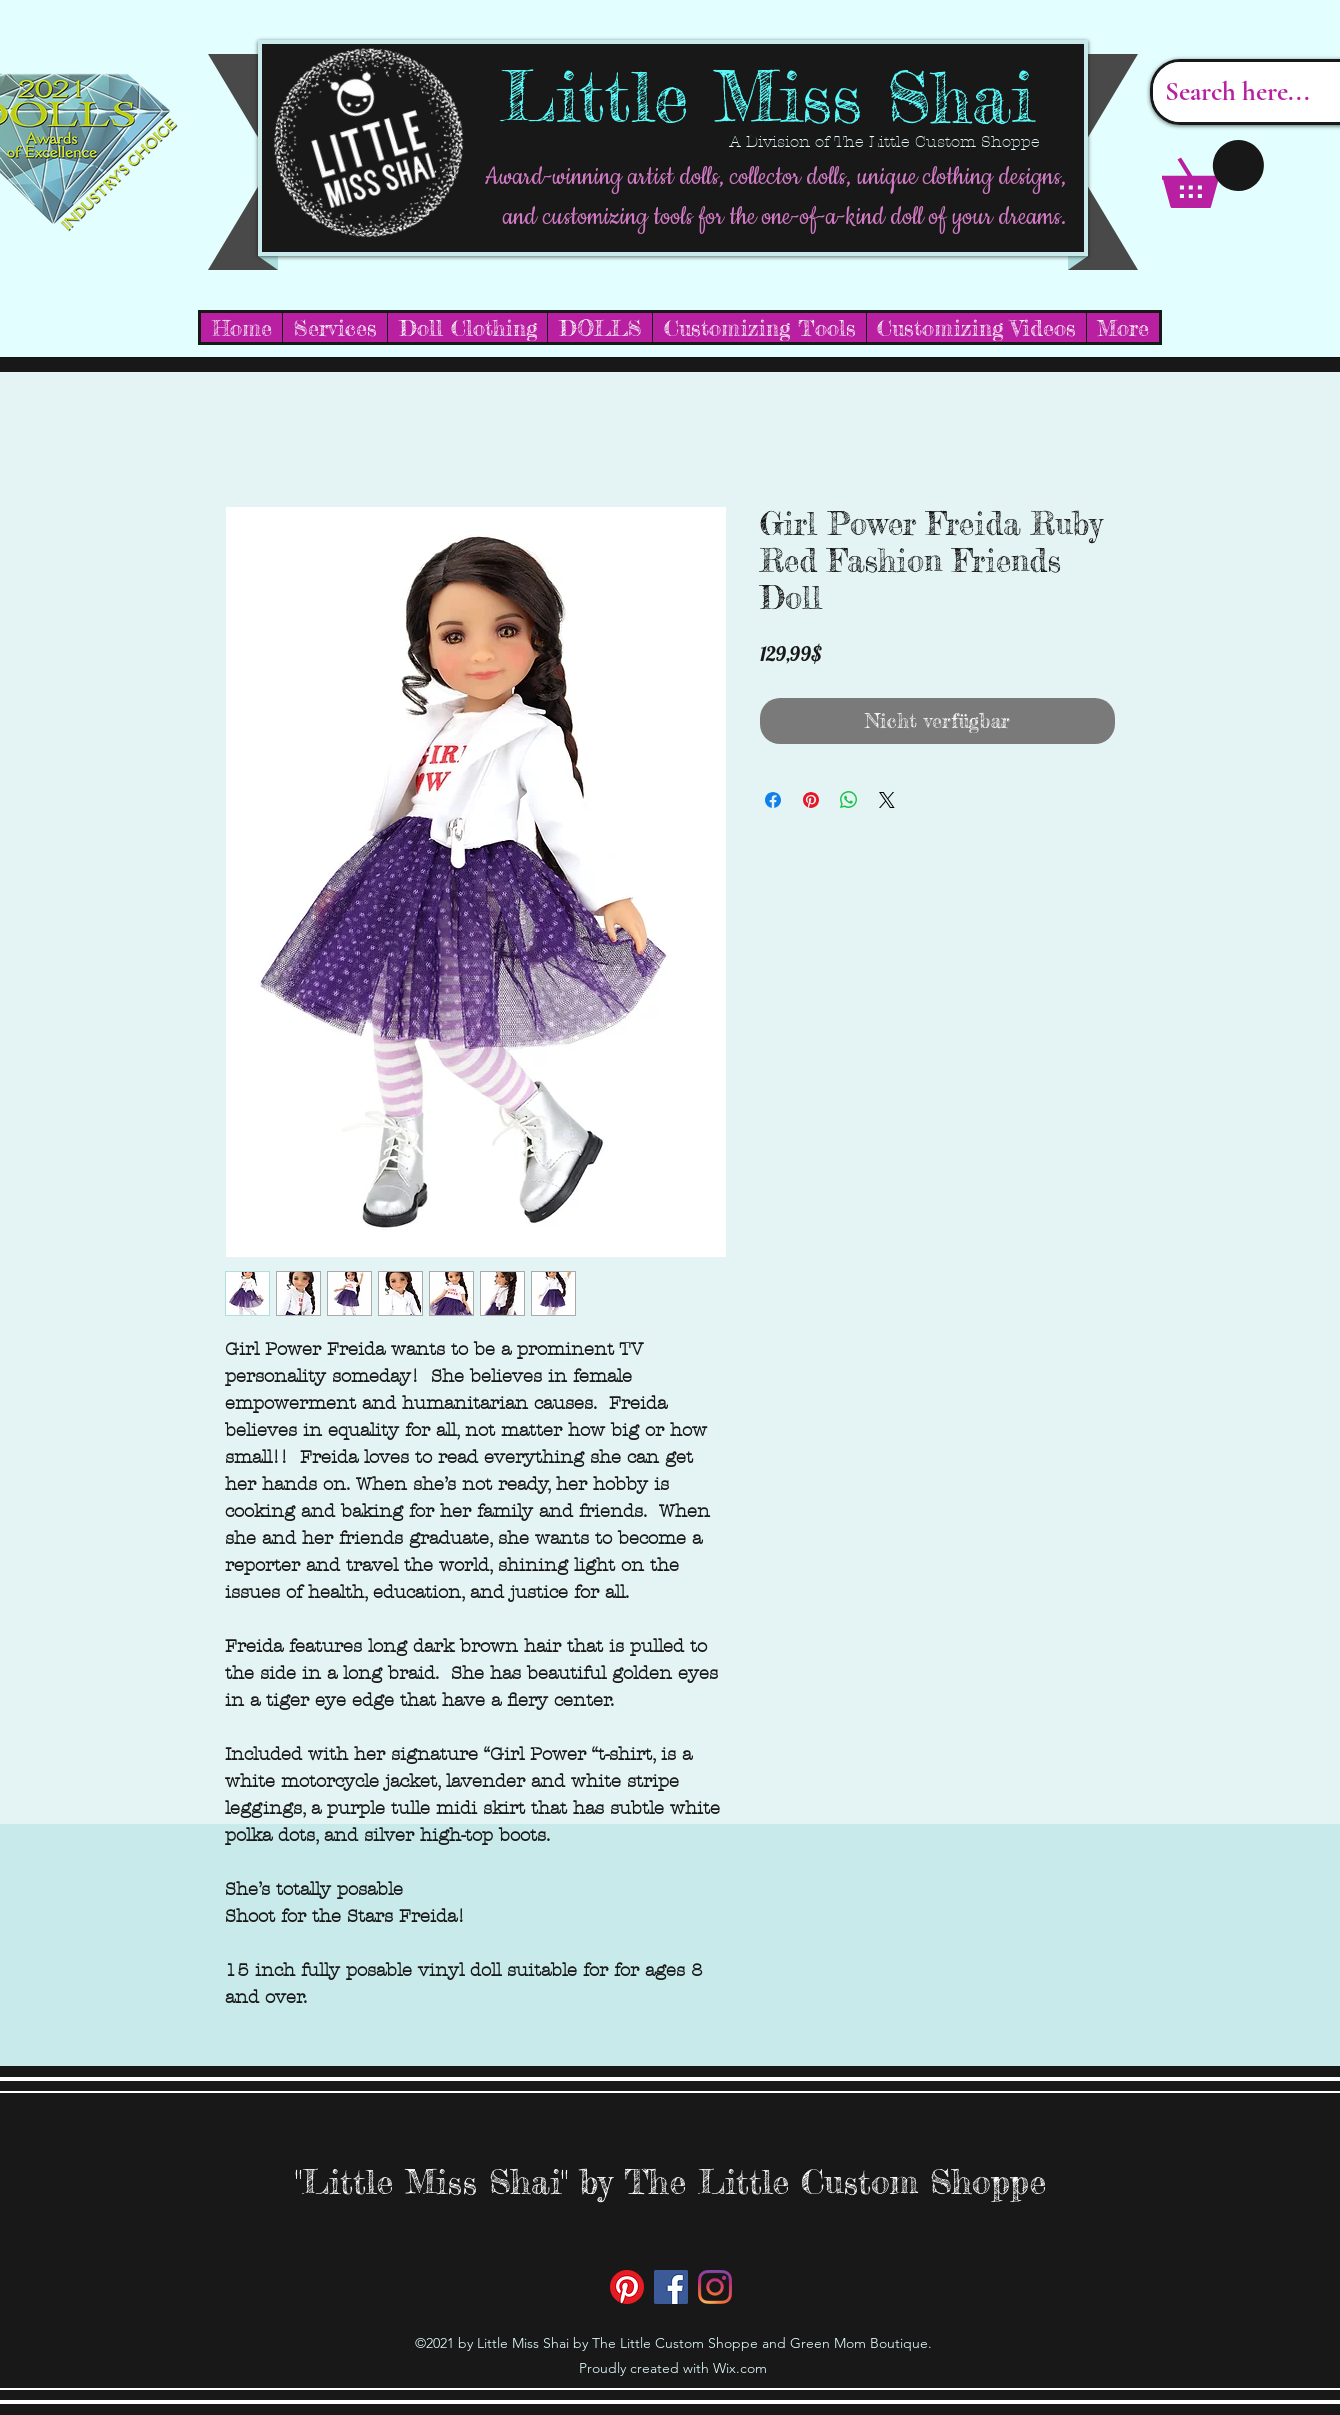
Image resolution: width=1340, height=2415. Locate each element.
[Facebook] (671, 2287)
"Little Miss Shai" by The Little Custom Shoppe (670, 2181)
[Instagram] (715, 2287)
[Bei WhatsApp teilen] (849, 800)
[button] (1213, 174)
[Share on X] (887, 800)
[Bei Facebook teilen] (773, 800)
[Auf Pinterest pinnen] (811, 800)
